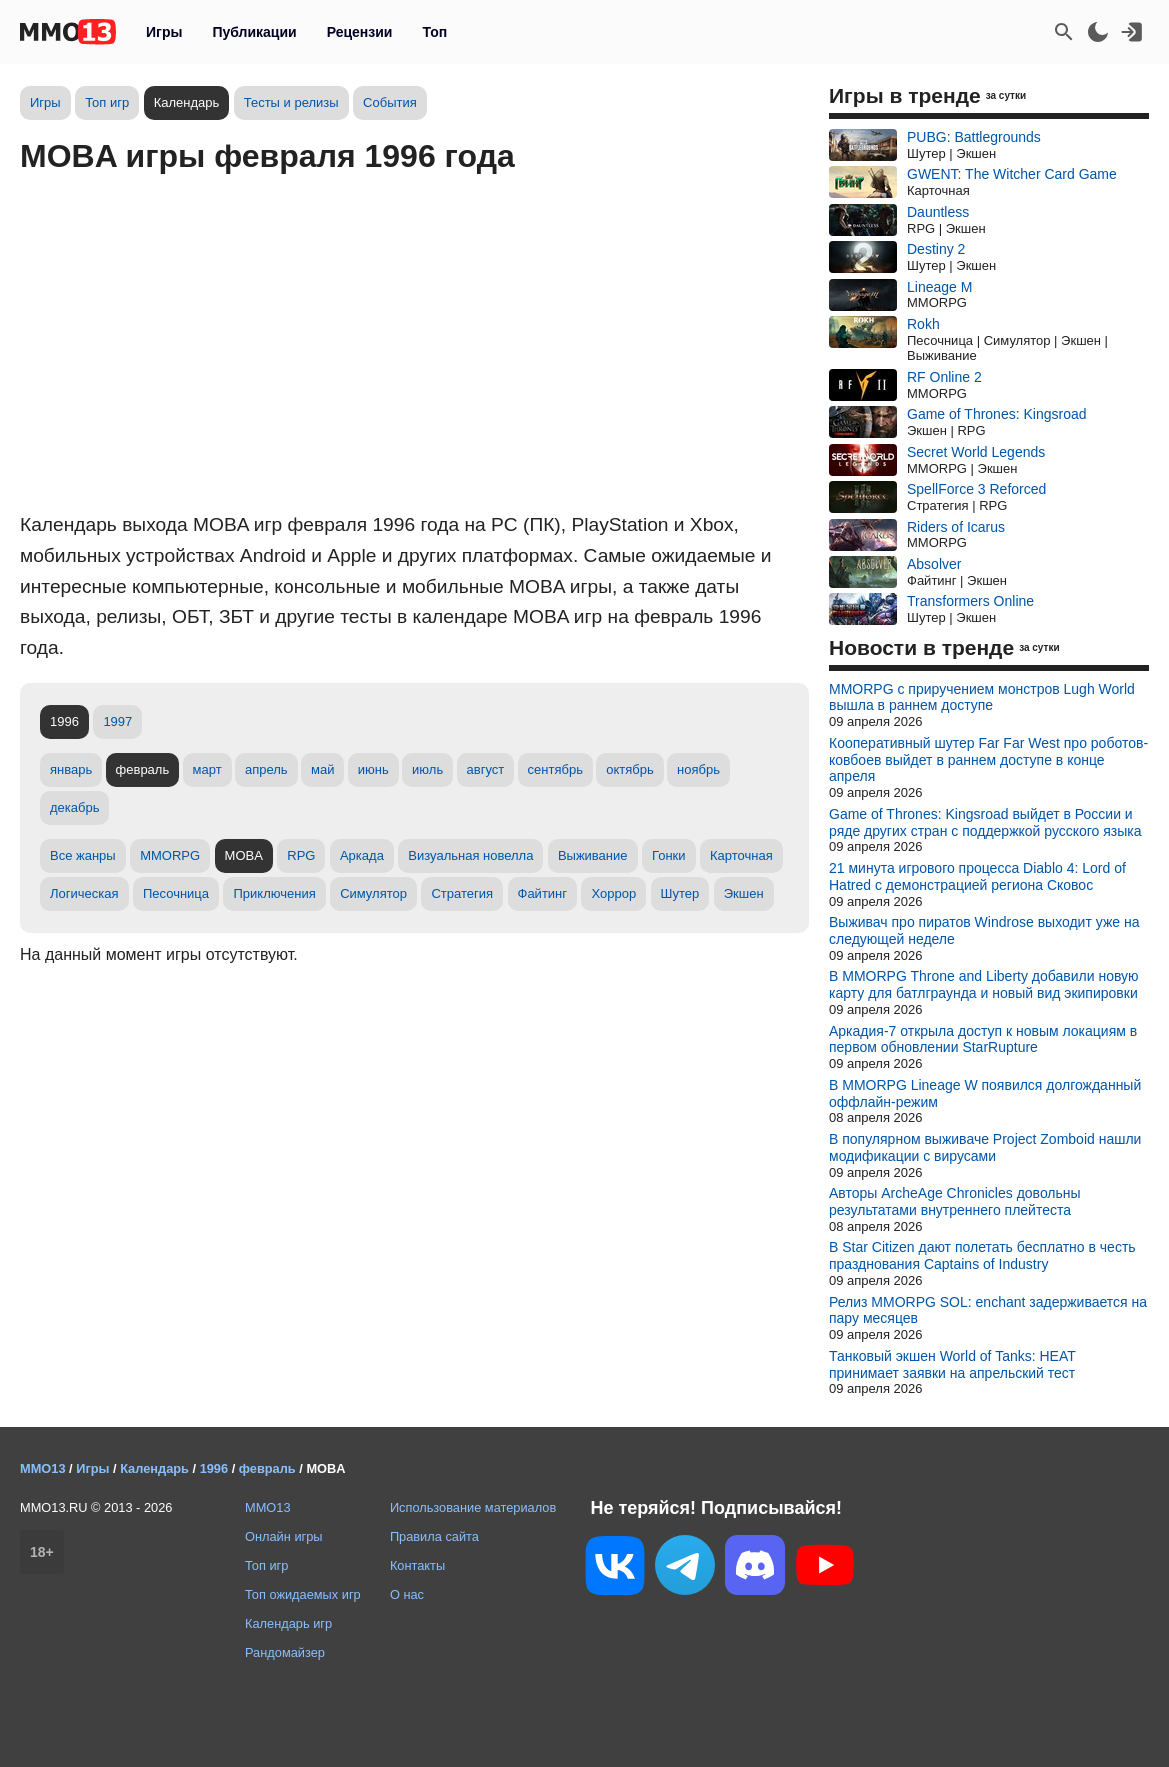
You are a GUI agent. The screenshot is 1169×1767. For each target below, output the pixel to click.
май (322, 769)
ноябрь (698, 769)
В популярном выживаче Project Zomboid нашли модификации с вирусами (985, 1147)
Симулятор (373, 893)
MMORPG (170, 855)
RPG (301, 855)
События (390, 102)
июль (427, 769)
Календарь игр (288, 1623)
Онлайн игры (284, 1536)
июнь (373, 769)
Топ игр (107, 102)
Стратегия (462, 893)
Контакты (417, 1565)
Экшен (744, 893)
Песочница (176, 893)
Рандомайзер (285, 1652)
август (486, 769)
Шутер (680, 893)
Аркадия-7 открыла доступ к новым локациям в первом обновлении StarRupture (983, 1039)
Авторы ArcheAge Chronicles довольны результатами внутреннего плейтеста (955, 1201)
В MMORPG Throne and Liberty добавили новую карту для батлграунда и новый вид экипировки (984, 984)
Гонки (669, 855)
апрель (266, 769)
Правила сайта (434, 1536)
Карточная (741, 855)
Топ (434, 32)
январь (71, 769)
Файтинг (543, 893)
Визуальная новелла (470, 855)
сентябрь (555, 769)
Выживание (593, 855)
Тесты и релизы (291, 102)
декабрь (74, 807)
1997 (117, 721)
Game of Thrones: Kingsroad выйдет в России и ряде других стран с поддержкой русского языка (985, 822)
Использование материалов (473, 1507)
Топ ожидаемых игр (303, 1594)
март (207, 769)
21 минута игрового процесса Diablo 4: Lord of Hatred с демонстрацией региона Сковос (977, 876)
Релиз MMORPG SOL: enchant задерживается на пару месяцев (988, 1310)
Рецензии (360, 32)
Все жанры (83, 855)
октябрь (630, 769)
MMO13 (268, 1507)
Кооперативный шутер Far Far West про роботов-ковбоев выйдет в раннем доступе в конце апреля (988, 760)
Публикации (254, 32)
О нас (407, 1594)
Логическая (84, 893)
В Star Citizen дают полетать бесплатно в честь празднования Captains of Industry (982, 1255)
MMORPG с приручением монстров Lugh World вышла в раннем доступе (982, 697)
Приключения (274, 893)
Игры (164, 32)
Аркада (362, 855)
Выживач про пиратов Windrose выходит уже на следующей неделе (984, 930)
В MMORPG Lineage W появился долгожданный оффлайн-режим (985, 1093)
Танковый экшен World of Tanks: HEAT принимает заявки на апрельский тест (952, 1364)
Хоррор (613, 893)
